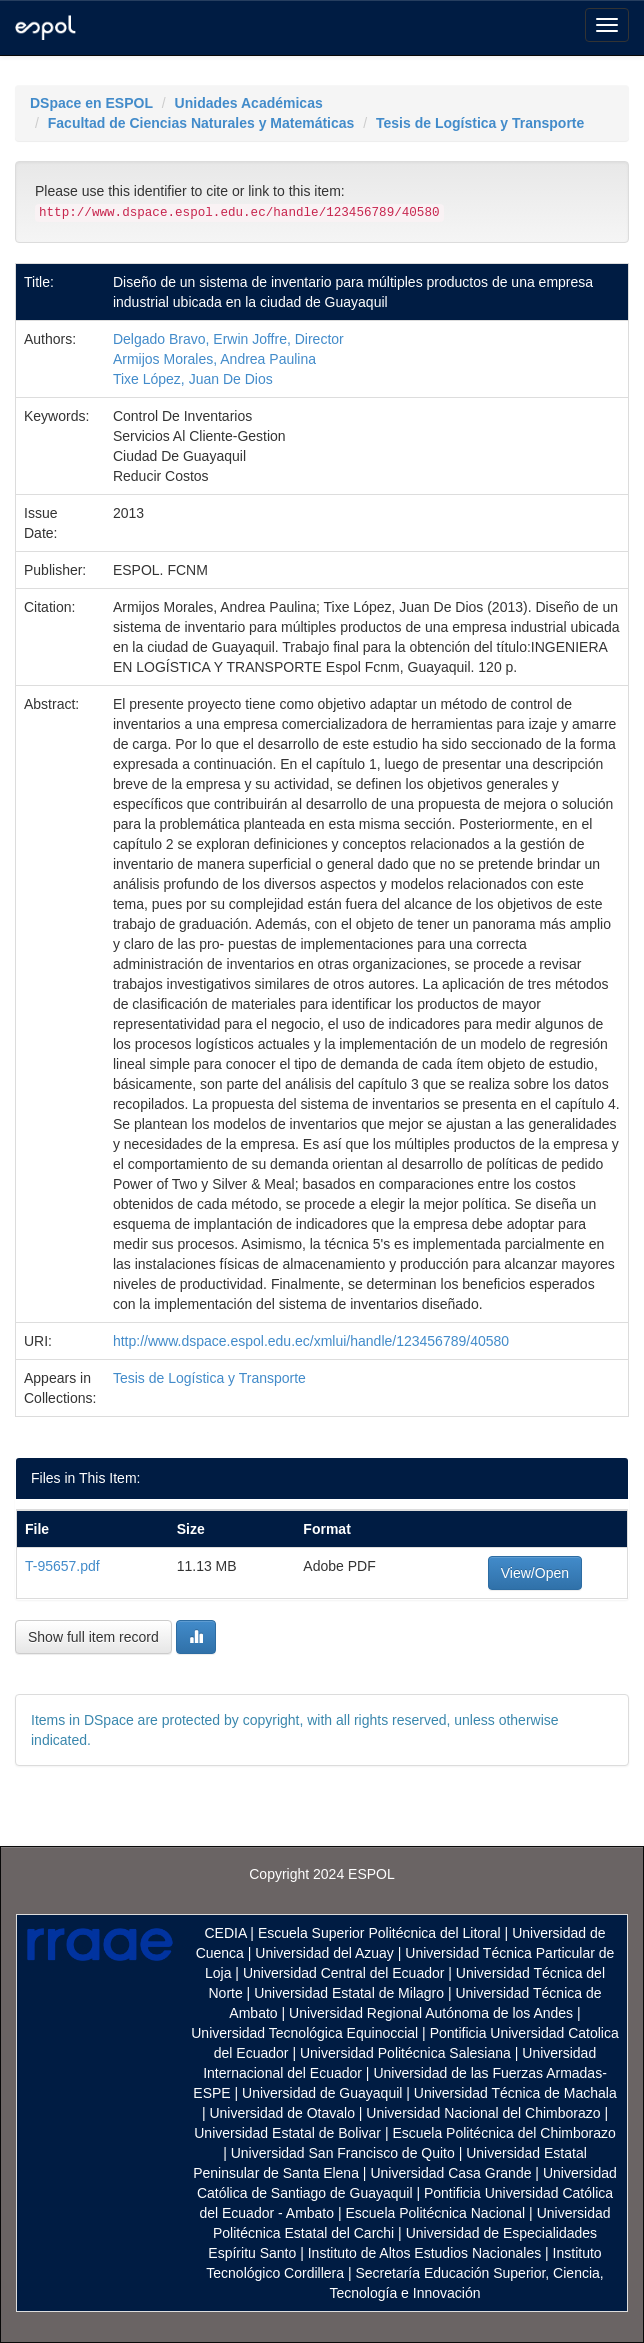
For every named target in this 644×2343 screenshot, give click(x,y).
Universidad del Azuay (324, 1953)
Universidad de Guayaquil (322, 2093)
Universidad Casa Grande (452, 2173)
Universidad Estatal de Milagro (349, 1993)
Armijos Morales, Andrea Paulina (214, 359)
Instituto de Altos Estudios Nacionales (424, 2253)
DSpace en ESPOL (91, 103)
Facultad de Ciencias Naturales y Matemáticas (201, 123)
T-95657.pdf (62, 1566)
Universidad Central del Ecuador (344, 1973)
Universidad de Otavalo (282, 2113)
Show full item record (93, 1637)
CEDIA (225, 1933)
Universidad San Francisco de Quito (343, 2153)
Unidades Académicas (249, 103)
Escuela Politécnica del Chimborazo (503, 2133)
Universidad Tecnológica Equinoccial (304, 2033)
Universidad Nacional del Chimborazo (483, 2113)
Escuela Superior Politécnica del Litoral (379, 1933)
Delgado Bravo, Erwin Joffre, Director (228, 339)
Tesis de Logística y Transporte (480, 123)
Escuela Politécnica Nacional (435, 2213)
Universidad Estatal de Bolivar (287, 2133)
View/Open (535, 1573)
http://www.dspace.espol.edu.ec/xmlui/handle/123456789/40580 (311, 1341)
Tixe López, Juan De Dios (193, 379)
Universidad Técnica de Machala (515, 2093)
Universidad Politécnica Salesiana (405, 2053)
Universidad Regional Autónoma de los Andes (431, 2013)
